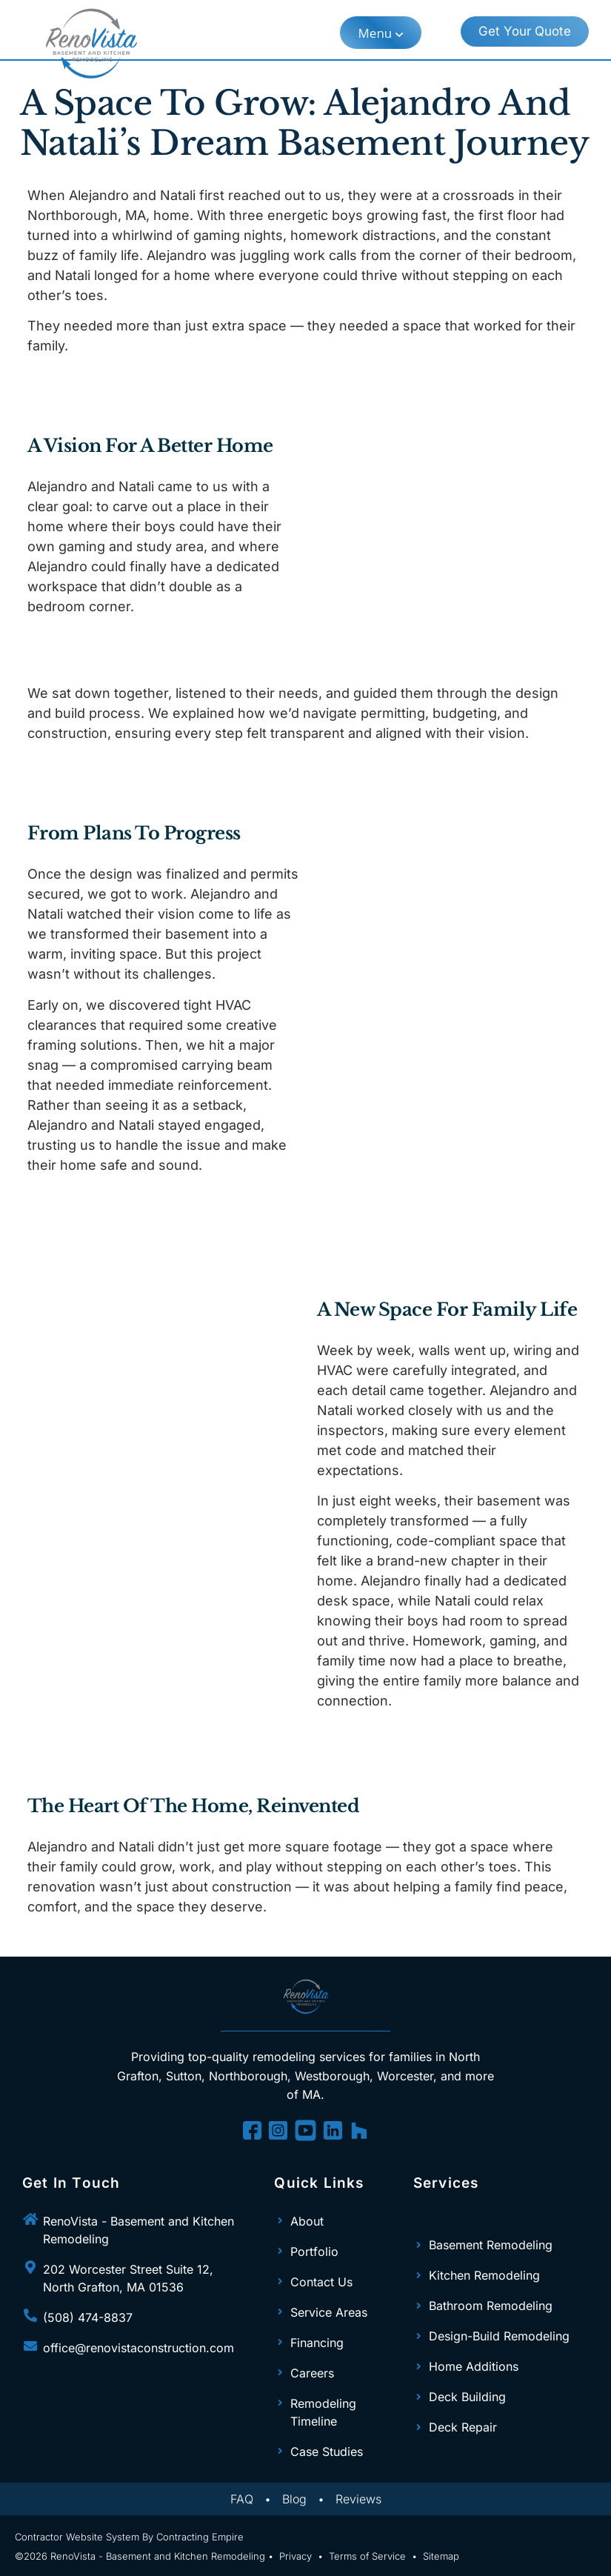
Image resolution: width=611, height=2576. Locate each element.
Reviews (358, 2499)
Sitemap (441, 2556)
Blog (294, 2499)
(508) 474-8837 (88, 2317)
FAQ (241, 2499)
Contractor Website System (77, 2537)
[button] (380, 32)
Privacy (295, 2556)
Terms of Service (367, 2556)
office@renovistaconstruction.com (138, 2347)
